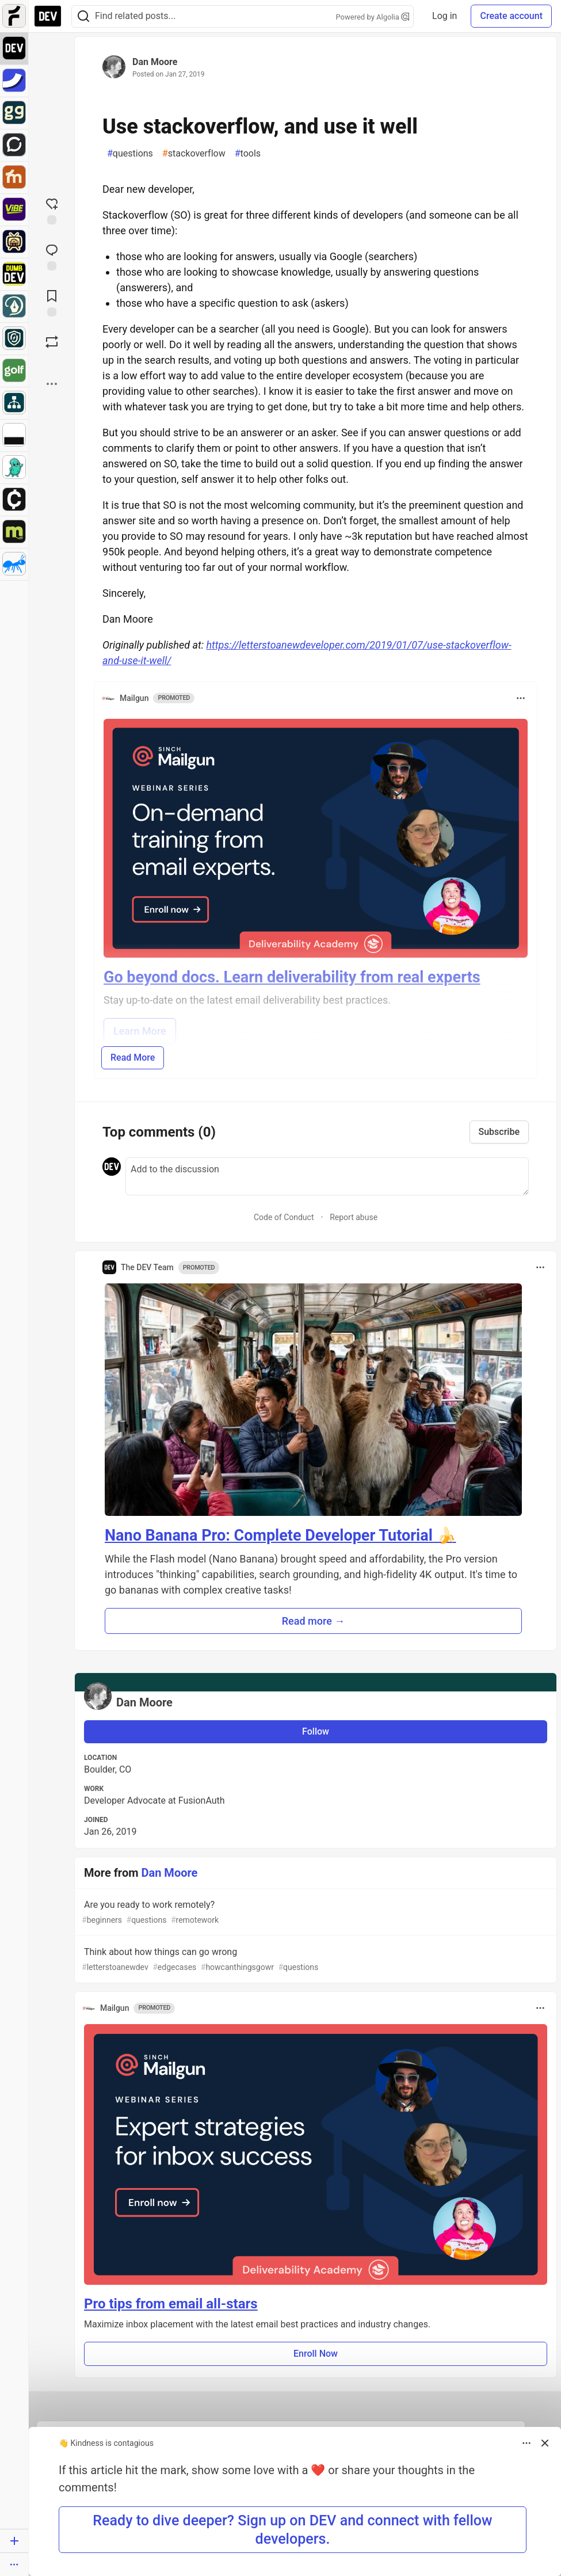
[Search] (83, 16)
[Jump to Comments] (51, 256)
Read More (132, 1057)
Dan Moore (154, 61)
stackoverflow (194, 154)
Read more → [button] (313, 1621)
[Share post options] (51, 383)
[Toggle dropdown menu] (521, 698)
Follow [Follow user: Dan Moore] (315, 1731)
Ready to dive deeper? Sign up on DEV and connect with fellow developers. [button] (292, 2529)
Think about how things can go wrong (314, 1959)
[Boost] (51, 342)
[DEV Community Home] (47, 16)
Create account (511, 15)
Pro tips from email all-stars (171, 2304)
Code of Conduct (284, 1217)
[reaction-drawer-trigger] (52, 210)
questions (130, 154)
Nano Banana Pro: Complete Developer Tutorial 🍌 (280, 1535)
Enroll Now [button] (315, 2353)
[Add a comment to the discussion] (327, 1176)
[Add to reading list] (51, 302)
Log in (444, 15)
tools (248, 154)
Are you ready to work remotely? (314, 1912)
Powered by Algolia (373, 17)
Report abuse (353, 1217)
